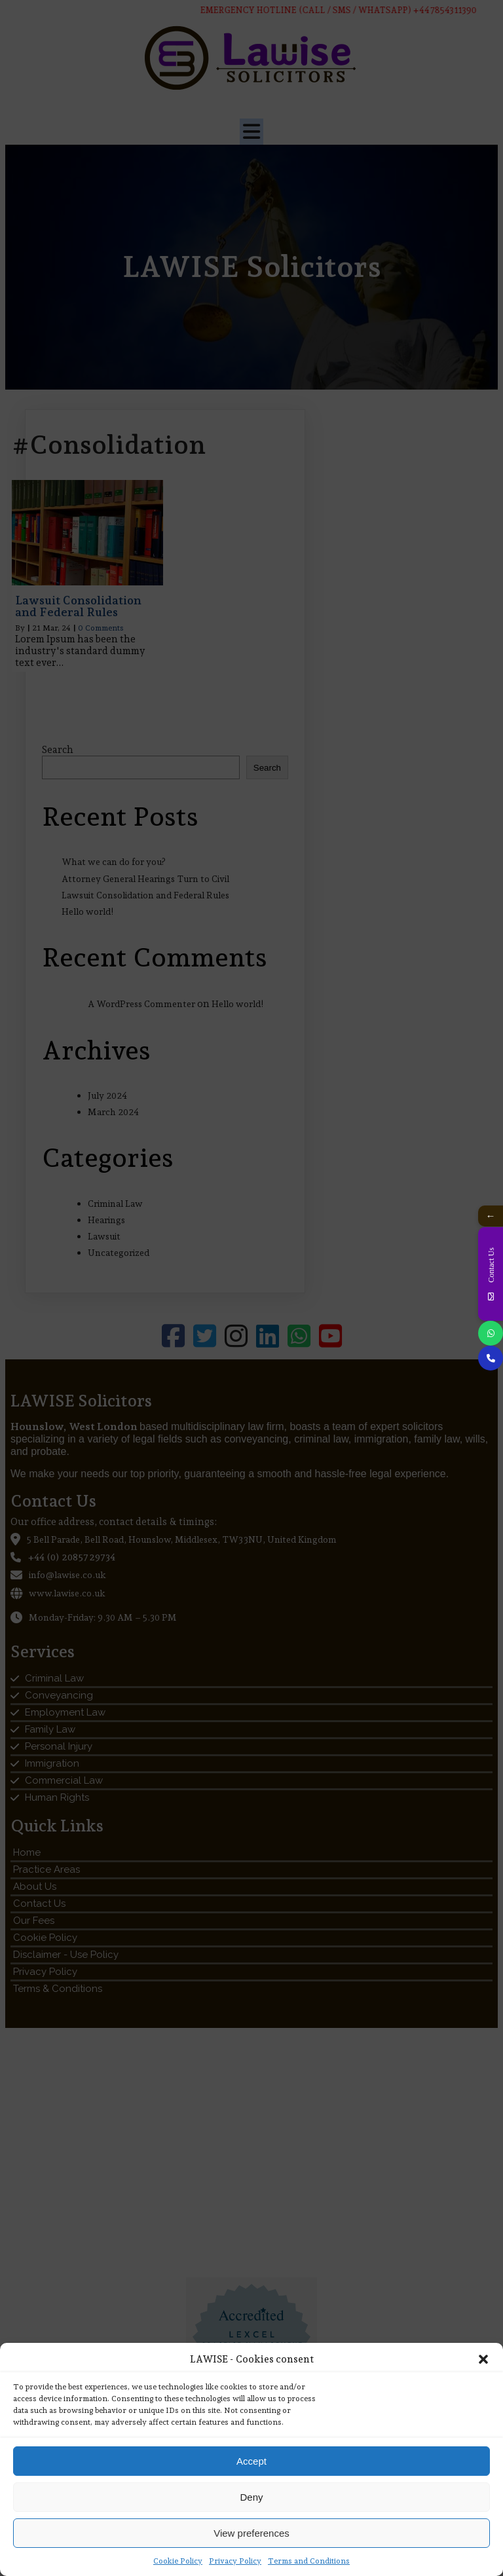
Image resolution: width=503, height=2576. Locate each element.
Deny (251, 2497)
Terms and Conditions (309, 2561)
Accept (251, 2461)
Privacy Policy (235, 2561)
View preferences (251, 2533)
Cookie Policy (177, 2561)
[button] (483, 2359)
